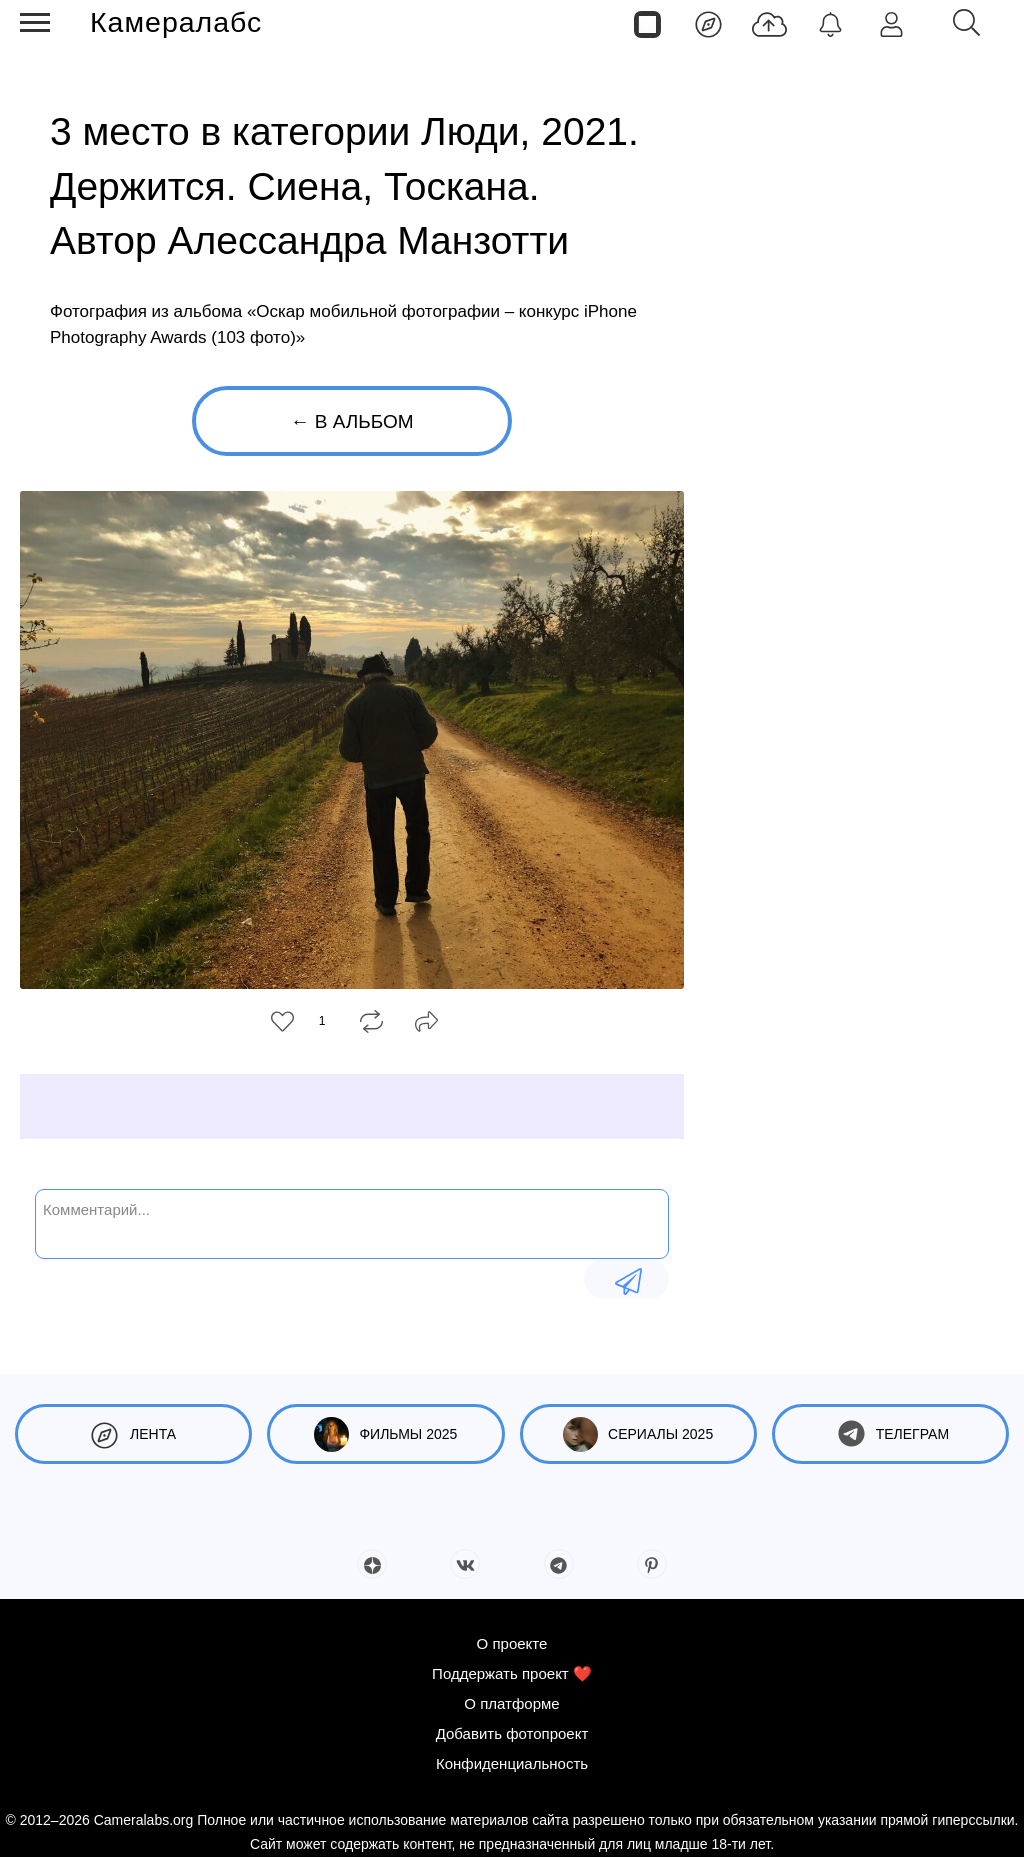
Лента (133, 1434)
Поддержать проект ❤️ (512, 1673)
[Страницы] (647, 23)
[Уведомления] (830, 23)
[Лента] (708, 23)
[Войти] (891, 23)
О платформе (511, 1703)
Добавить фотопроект (512, 1733)
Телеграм (890, 1434)
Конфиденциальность (512, 1763)
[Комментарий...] (352, 1222)
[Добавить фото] (769, 23)
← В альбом (351, 421)
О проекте (512, 1643)
